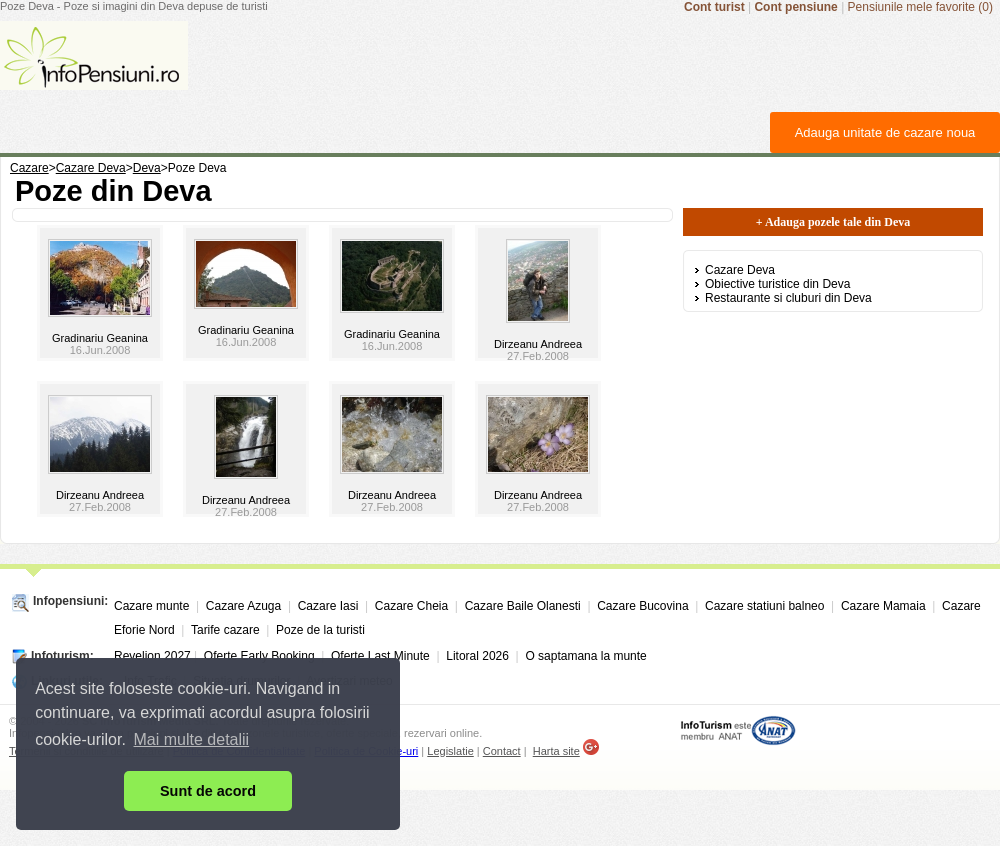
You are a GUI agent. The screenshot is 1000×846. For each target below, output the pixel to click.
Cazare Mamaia (883, 606)
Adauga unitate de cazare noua (885, 132)
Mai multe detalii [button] (192, 739)
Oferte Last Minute (380, 656)
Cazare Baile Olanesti (523, 606)
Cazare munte (151, 606)
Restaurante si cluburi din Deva (788, 298)
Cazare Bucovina (642, 606)
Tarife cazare (225, 630)
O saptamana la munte (585, 656)
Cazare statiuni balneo (764, 606)
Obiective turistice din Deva (777, 284)
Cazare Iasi (328, 606)
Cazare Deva (740, 270)
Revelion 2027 (152, 656)
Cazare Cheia (411, 606)
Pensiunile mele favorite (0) (920, 7)
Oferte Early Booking (259, 656)
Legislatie (450, 751)
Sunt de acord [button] (208, 791)
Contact (502, 751)
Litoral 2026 (477, 656)
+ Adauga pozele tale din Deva (833, 222)
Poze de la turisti (320, 630)
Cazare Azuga (243, 606)
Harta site (556, 751)
